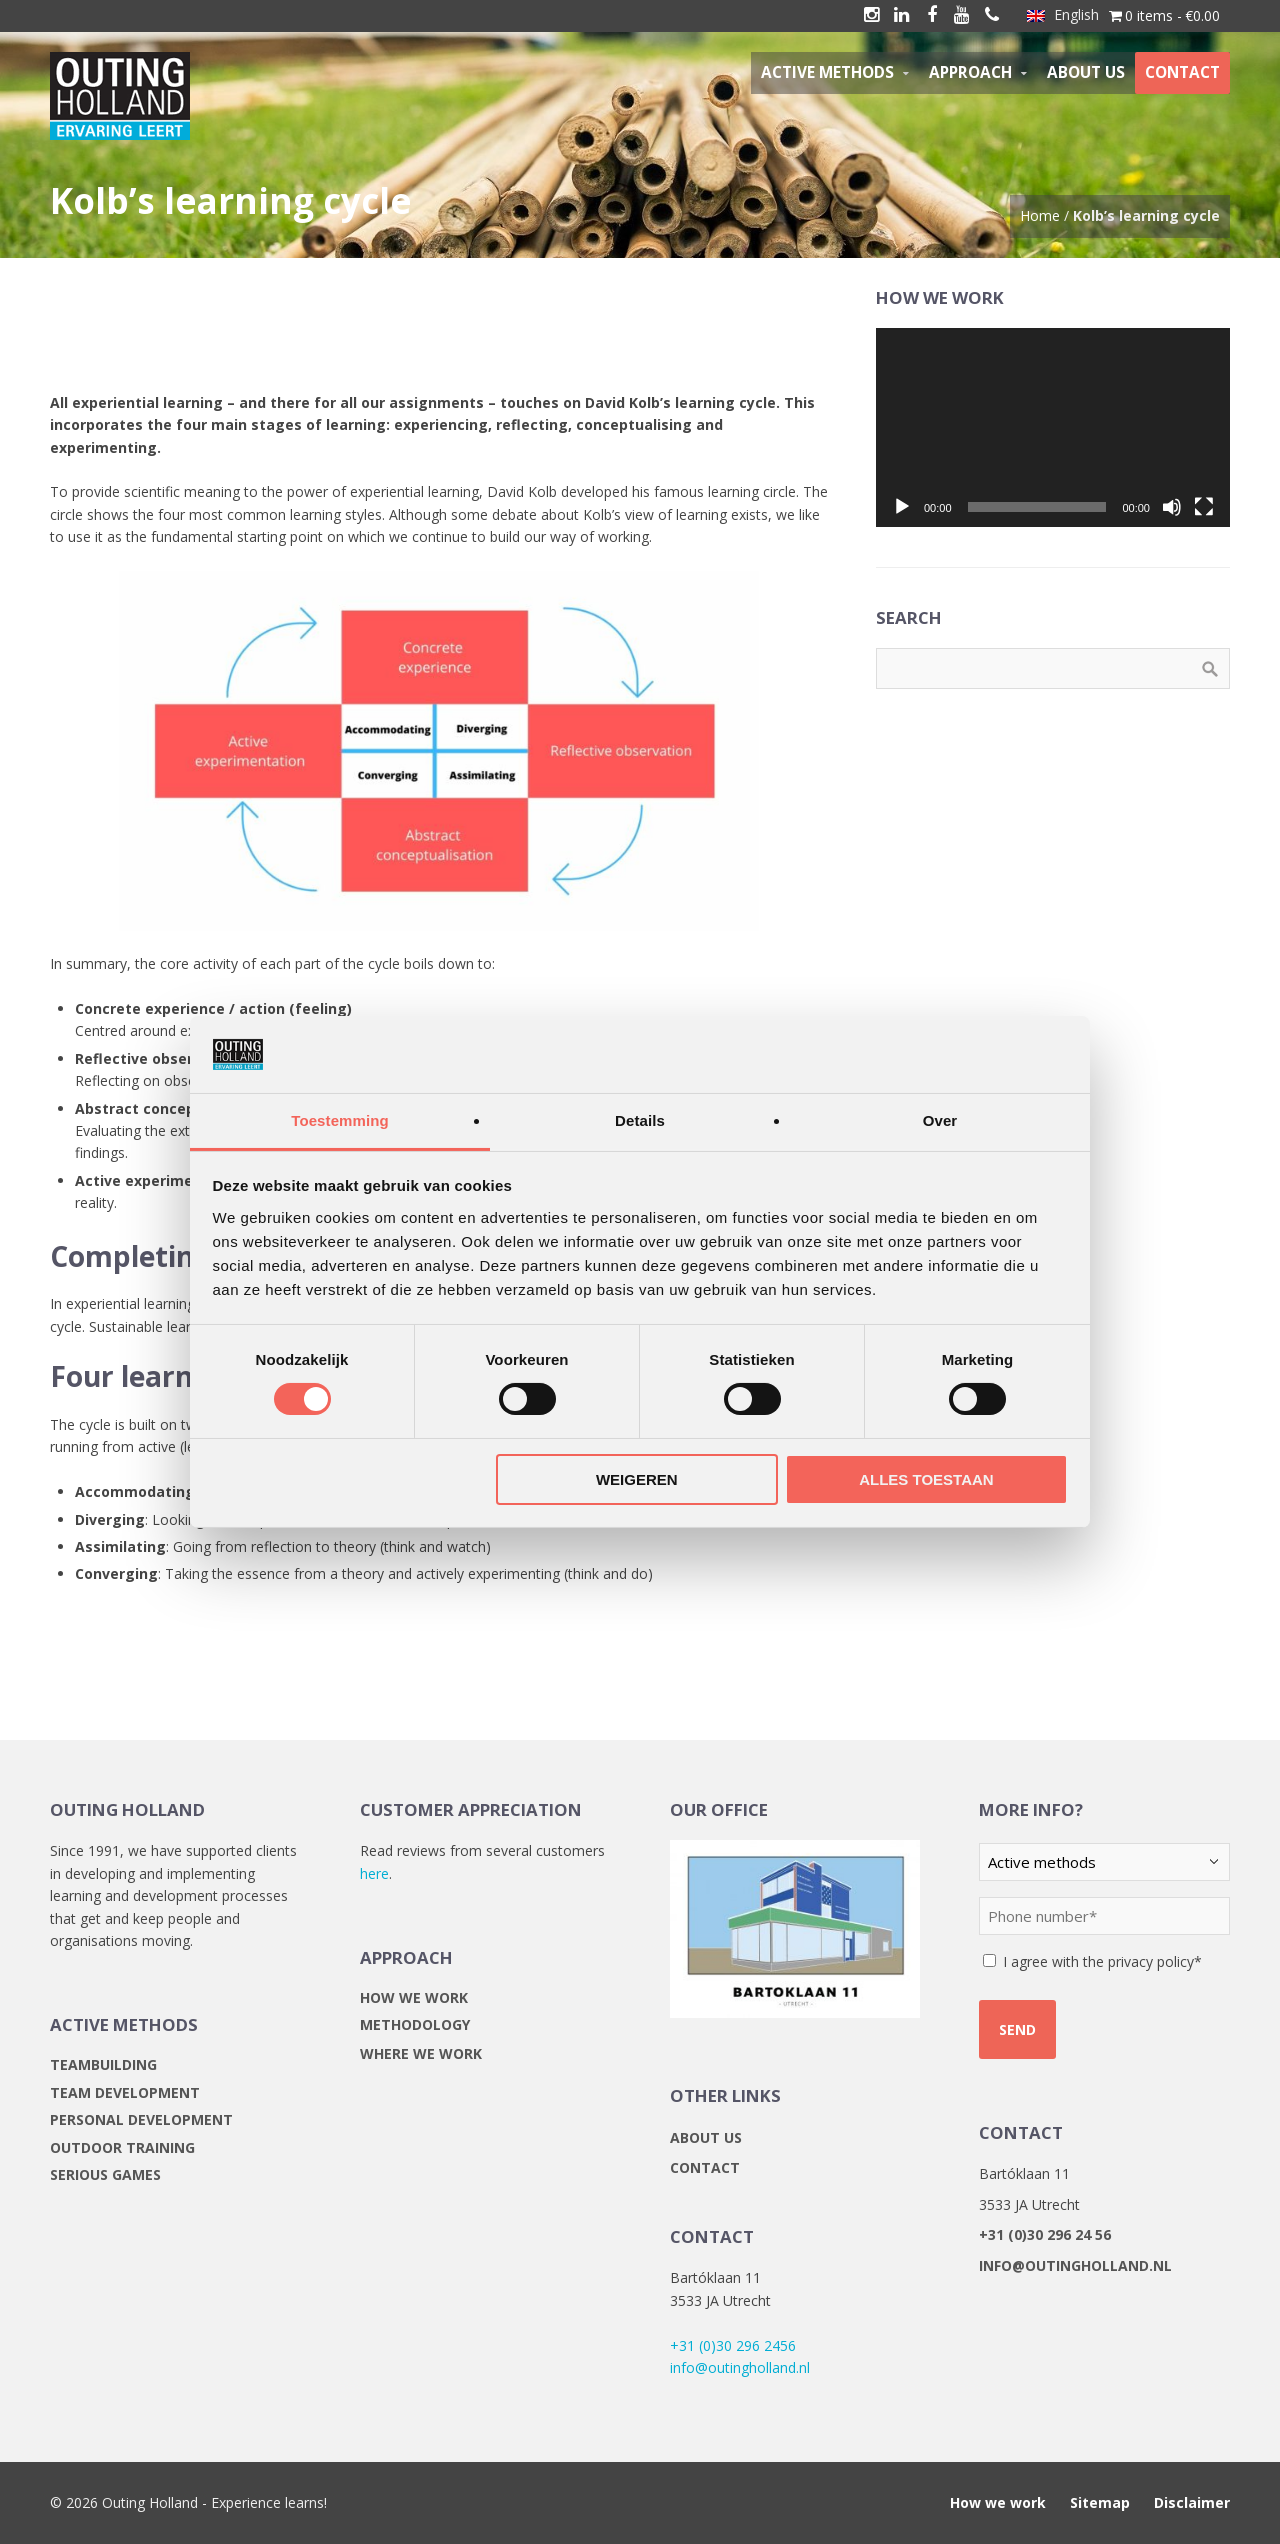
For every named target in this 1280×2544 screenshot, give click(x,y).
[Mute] (1172, 507)
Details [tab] (640, 1120)
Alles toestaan (926, 1479)
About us (706, 2137)
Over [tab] (940, 1120)
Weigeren (637, 1479)
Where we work (421, 2053)
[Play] (902, 507)
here (374, 1873)
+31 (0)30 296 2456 (733, 2345)
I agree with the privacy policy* (1102, 1961)
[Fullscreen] (1204, 507)
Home (1040, 215)
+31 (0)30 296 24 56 (1045, 2234)
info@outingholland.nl (740, 2367)
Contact (705, 2167)
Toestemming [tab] (340, 1120)
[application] (1053, 427)
